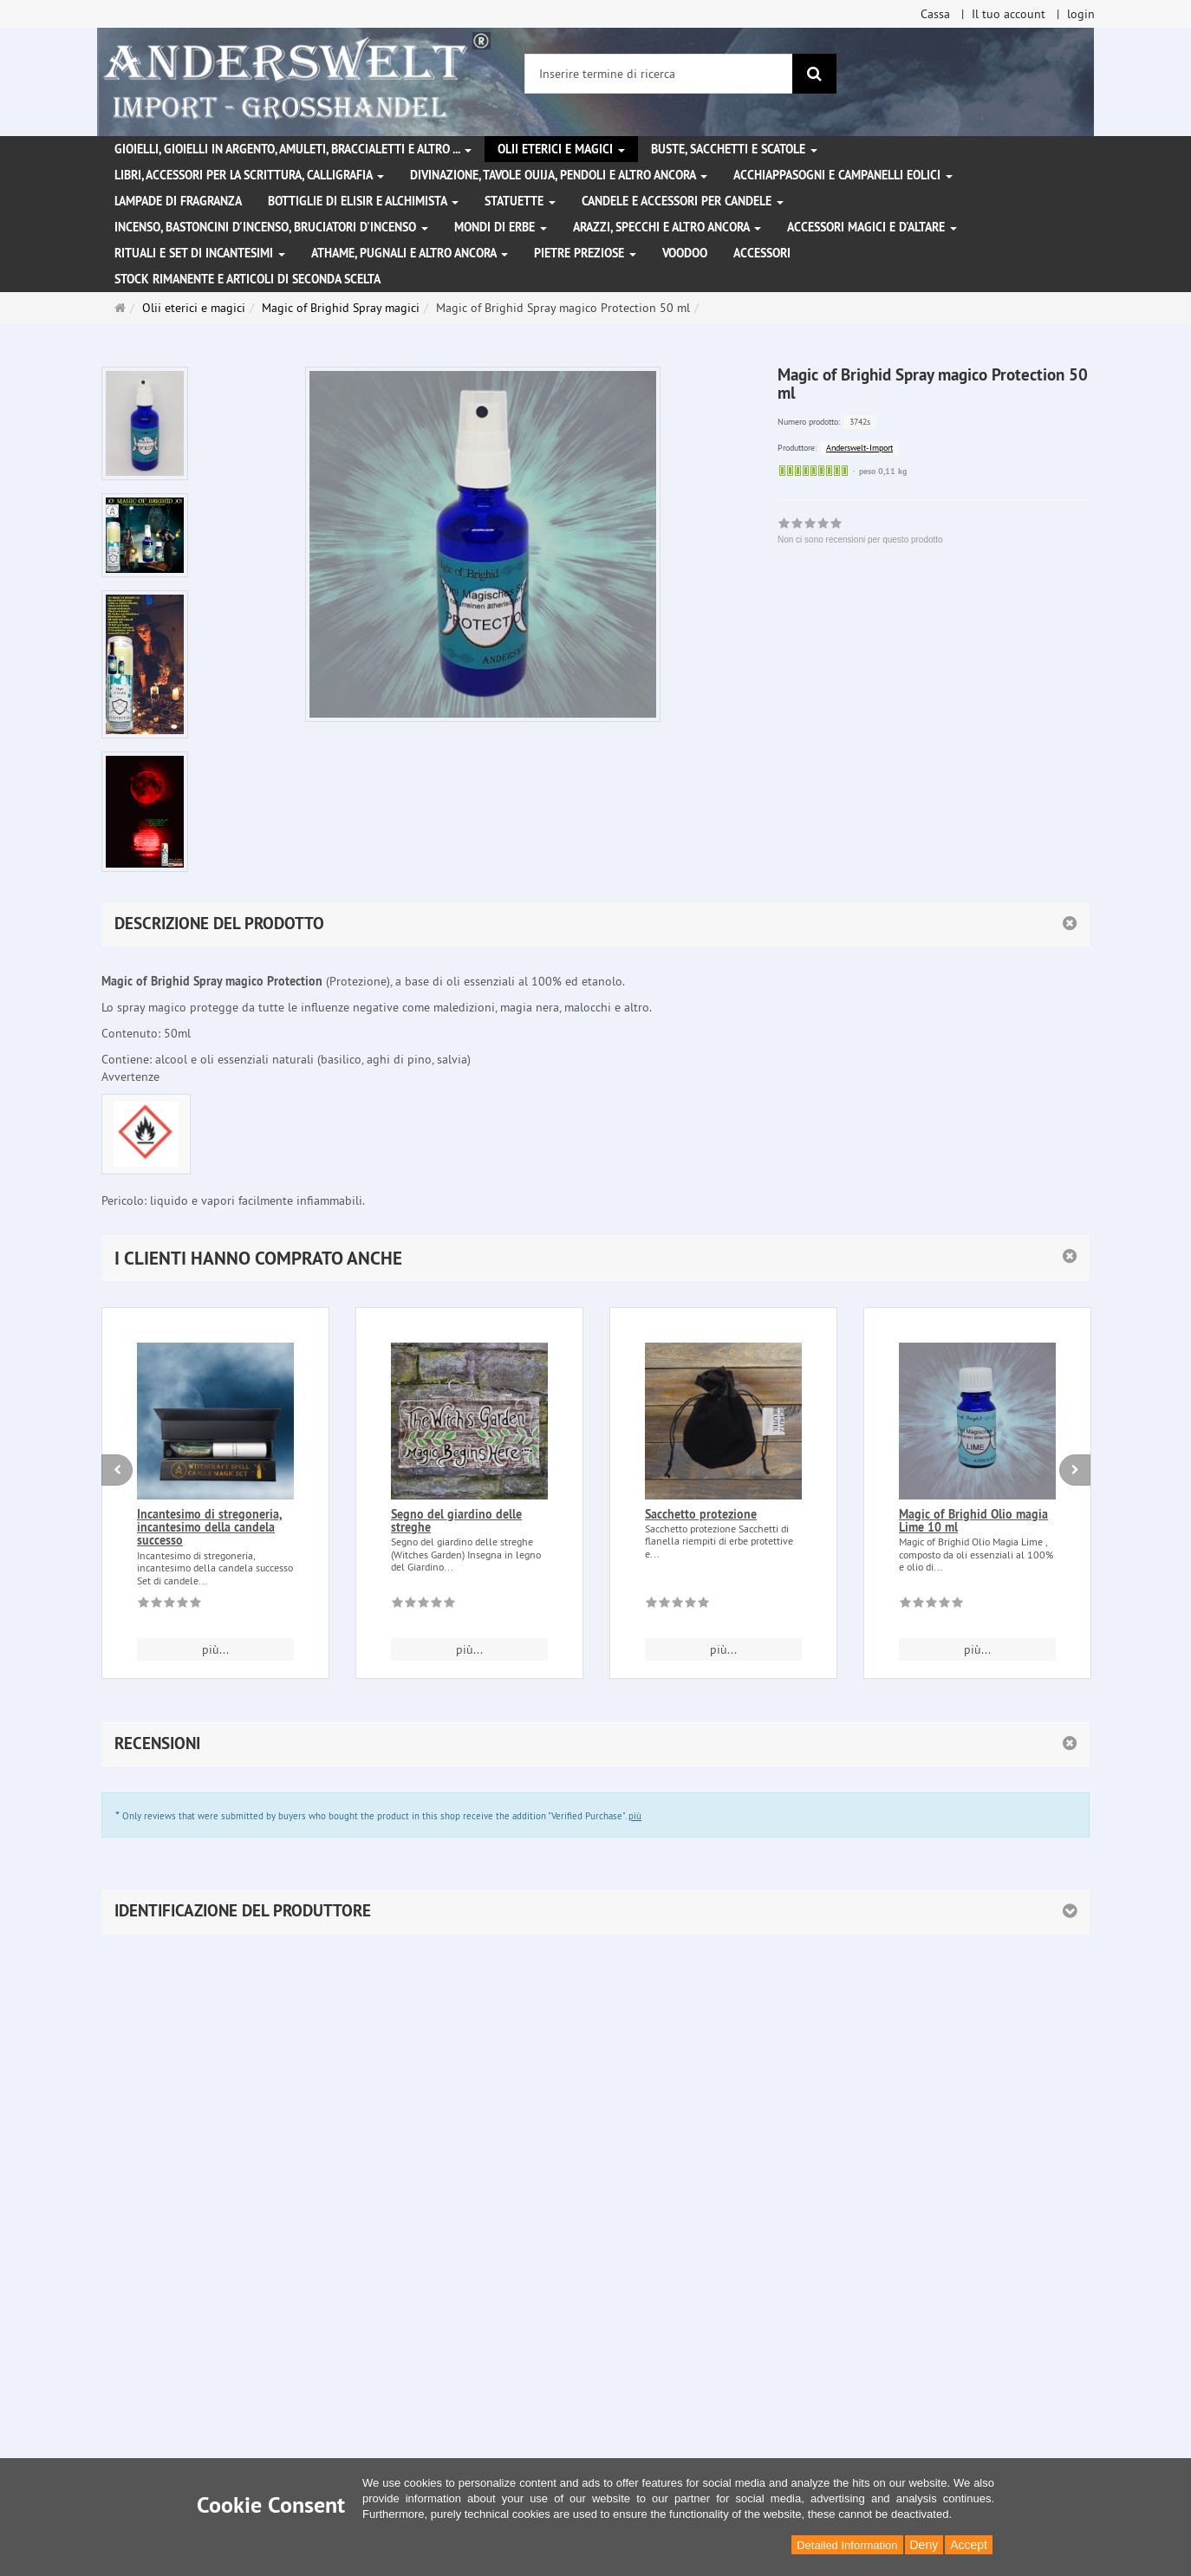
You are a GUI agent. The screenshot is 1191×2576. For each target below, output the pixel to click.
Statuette (520, 201)
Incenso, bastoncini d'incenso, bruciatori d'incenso (271, 227)
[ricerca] (814, 74)
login (1081, 14)
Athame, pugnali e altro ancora (409, 253)
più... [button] (215, 1649)
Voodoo (684, 253)
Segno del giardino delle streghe (456, 1520)
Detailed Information (847, 2545)
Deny (924, 2545)
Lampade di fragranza (178, 201)
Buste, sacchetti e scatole (734, 149)
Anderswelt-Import (859, 447)
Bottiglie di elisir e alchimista (363, 201)
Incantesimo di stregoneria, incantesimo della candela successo (209, 1527)
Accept (968, 2545)
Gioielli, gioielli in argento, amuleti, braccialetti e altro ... (293, 149)
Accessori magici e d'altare (872, 227)
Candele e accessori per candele (683, 201)
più (634, 1816)
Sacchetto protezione (701, 1514)
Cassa (935, 14)
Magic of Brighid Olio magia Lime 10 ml (973, 1520)
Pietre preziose (585, 253)
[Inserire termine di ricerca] (658, 74)
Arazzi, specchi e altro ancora (667, 227)
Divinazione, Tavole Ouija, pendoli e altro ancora (558, 175)
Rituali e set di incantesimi (199, 253)
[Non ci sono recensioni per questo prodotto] (169, 1605)
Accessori (762, 253)
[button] (595, 1258)
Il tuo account (1008, 14)
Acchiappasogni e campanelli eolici (843, 175)
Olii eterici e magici (561, 149)
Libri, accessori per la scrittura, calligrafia (249, 175)
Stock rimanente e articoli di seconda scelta (247, 279)
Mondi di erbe (500, 227)
